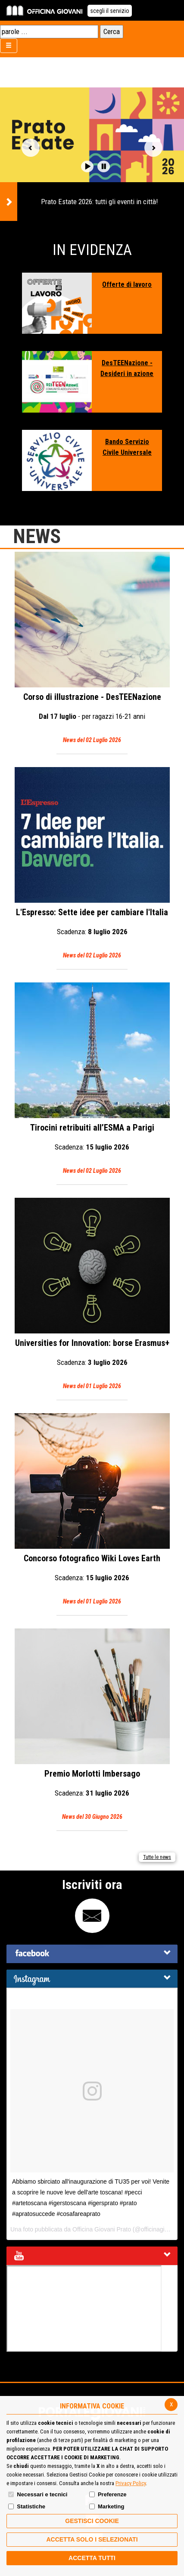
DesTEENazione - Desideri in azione (126, 368)
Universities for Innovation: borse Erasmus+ (92, 1295)
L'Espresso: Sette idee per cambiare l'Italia (92, 864)
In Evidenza (92, 250)
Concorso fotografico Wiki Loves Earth (92, 1510)
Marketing (111, 2506)
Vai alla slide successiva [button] (153, 148)
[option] (92, 154)
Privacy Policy (130, 2483)
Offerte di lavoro (127, 284)
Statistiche (31, 2506)
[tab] (92, 1954)
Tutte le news (157, 1857)
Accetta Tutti (92, 2557)
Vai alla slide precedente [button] (31, 148)
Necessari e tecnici (42, 2494)
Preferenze (112, 2494)
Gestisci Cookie (92, 2520)
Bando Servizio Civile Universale (127, 447)
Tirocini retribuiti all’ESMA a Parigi (92, 1079)
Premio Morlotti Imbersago (92, 1725)
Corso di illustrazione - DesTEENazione (92, 649)
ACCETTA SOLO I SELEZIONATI (91, 2539)
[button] (87, 166)
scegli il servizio (109, 10)
